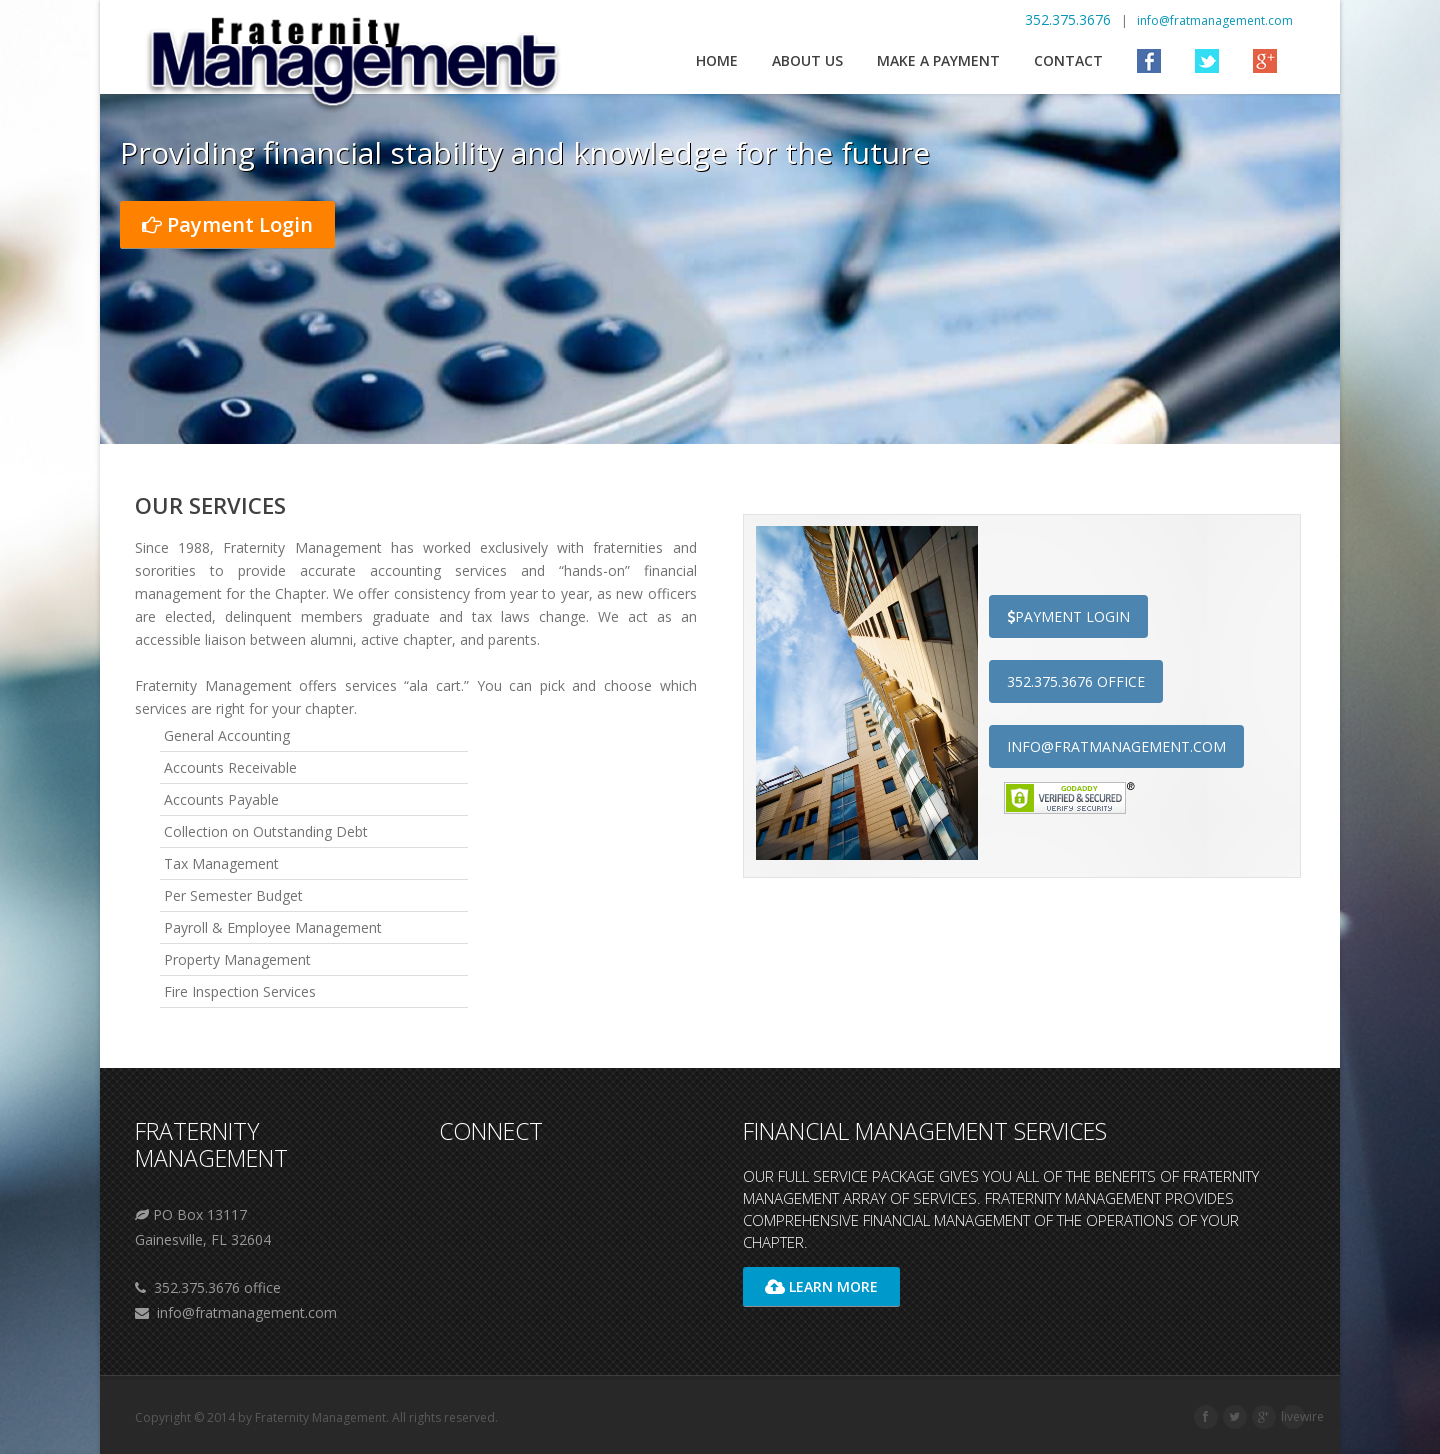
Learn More (821, 1286)
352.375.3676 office (1076, 681)
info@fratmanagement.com (1215, 20)
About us (807, 60)
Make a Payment (938, 60)
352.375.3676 (1070, 19)
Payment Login (227, 224)
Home (717, 60)
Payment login (1068, 616)
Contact (1068, 60)
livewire (1302, 1416)
